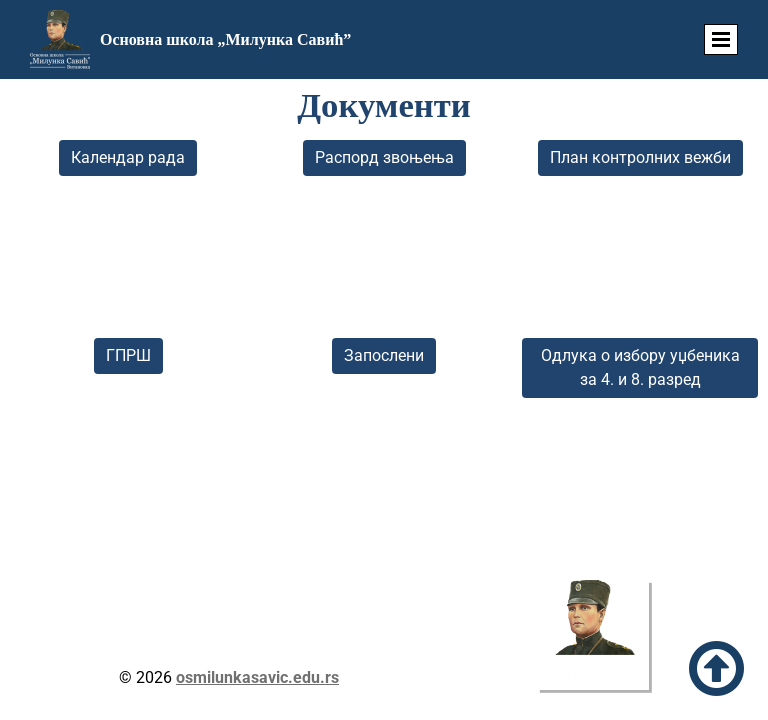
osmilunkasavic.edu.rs (257, 677)
